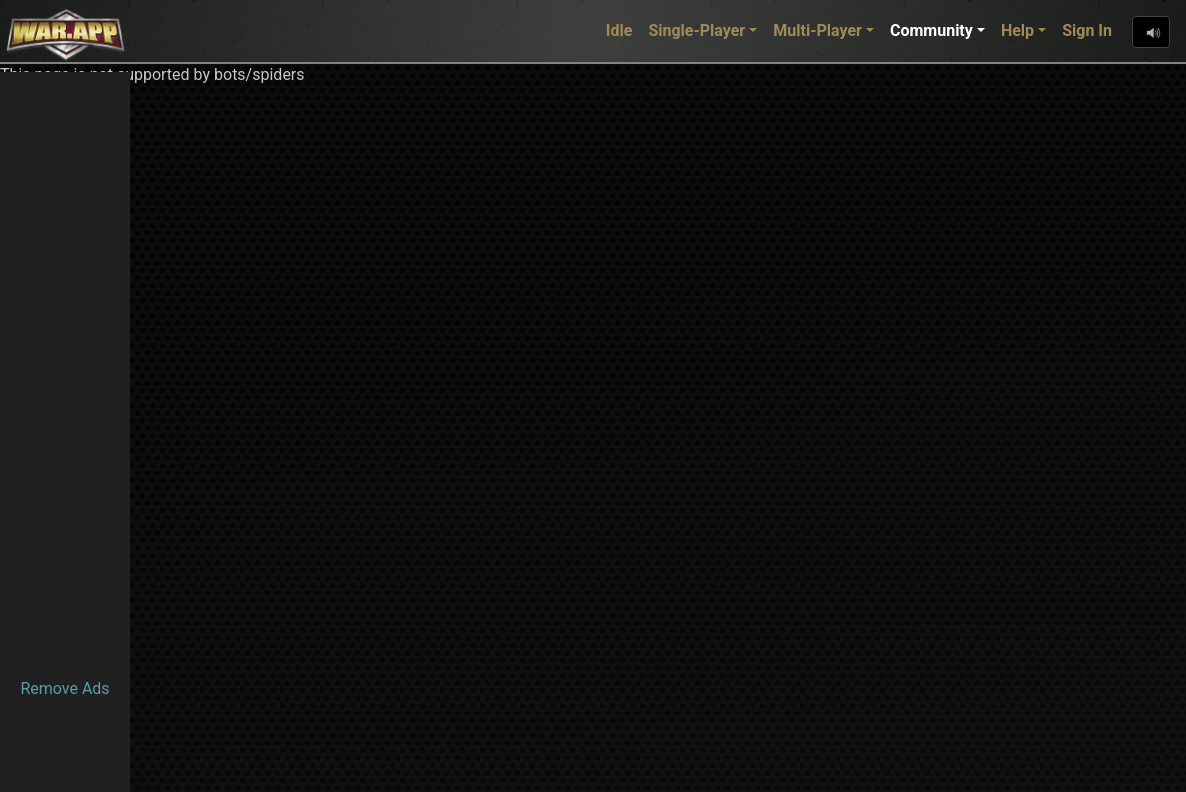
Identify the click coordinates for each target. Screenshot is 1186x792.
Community (931, 30)
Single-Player (696, 30)
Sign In (1087, 30)
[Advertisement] (65, 372)
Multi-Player (817, 30)
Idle (619, 30)
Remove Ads (64, 688)
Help (1017, 30)
